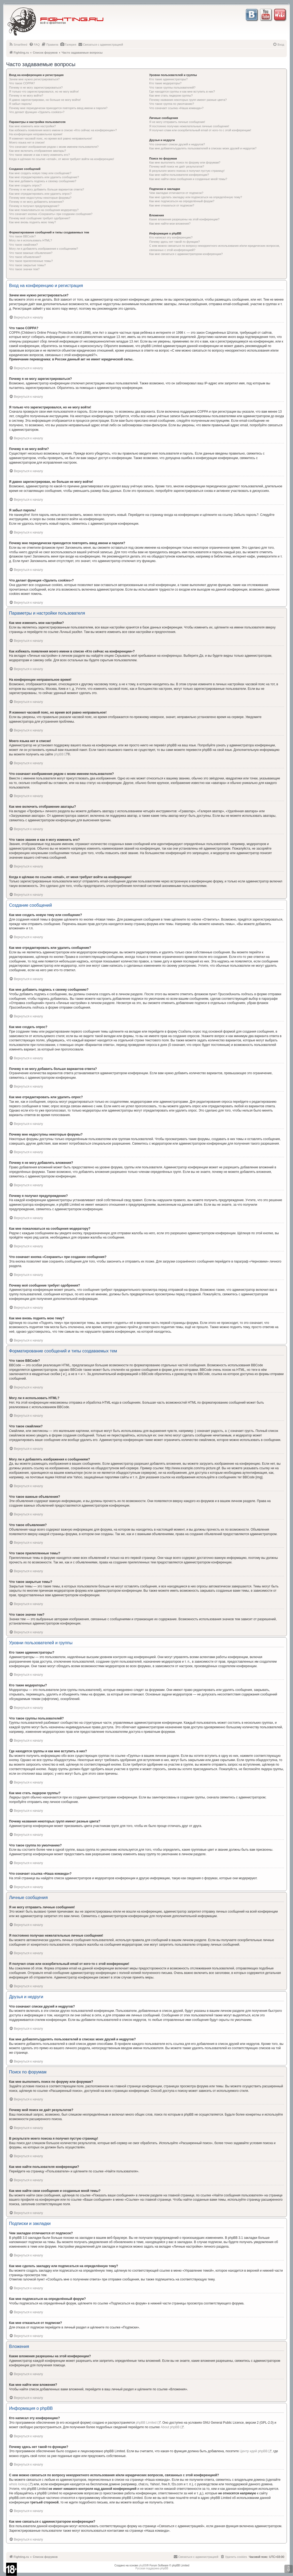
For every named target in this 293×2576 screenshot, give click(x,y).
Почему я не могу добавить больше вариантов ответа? (46, 189)
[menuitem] (18, 44)
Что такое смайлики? (23, 244)
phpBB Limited (146, 2422)
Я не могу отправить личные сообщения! (177, 122)
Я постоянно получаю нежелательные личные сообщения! (189, 126)
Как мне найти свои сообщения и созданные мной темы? (188, 179)
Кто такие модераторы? (165, 83)
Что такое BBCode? (22, 236)
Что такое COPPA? (22, 83)
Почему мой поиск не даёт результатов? (176, 166)
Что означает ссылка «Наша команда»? (176, 108)
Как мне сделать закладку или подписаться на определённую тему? (195, 197)
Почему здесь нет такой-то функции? (174, 241)
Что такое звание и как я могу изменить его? (39, 154)
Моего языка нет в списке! (27, 142)
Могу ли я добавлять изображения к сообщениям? (43, 248)
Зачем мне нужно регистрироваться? (34, 79)
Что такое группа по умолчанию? (171, 103)
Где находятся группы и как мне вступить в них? (182, 91)
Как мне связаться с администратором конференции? (186, 254)
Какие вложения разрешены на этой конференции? (184, 219)
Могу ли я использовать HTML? (30, 240)
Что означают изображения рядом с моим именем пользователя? (53, 146)
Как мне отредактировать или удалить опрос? (40, 193)
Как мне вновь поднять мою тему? (32, 222)
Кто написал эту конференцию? (170, 237)
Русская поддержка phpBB (151, 2568)
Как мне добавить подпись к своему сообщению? (42, 181)
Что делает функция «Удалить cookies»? (36, 112)
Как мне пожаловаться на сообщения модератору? (43, 210)
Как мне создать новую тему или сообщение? (40, 173)
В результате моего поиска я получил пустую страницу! (186, 170)
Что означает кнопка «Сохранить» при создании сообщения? (50, 214)
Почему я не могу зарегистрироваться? (36, 87)
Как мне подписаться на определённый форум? (181, 201)
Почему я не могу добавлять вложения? (36, 201)
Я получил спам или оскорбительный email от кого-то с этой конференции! (200, 130)
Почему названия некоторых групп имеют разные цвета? (188, 99)
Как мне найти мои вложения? (170, 223)
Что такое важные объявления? (30, 252)
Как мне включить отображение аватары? (37, 150)
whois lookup (18, 2484)
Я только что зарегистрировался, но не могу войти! (44, 91)
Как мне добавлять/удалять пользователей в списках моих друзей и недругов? (202, 148)
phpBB (59, 754)
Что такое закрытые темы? (27, 265)
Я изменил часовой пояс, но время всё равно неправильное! (50, 138)
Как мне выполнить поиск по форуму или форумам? (184, 162)
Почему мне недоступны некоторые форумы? (40, 197)
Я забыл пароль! (20, 103)
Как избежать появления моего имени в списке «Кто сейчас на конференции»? (63, 130)
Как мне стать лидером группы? (171, 95)
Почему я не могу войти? (26, 95)
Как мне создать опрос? (25, 185)
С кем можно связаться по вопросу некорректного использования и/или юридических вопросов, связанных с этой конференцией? (214, 247)
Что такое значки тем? (24, 269)
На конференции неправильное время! (35, 134)
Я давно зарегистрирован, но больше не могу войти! (45, 99)
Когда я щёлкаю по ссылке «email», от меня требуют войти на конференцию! (61, 159)
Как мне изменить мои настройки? (32, 126)
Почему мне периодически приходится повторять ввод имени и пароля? (58, 108)
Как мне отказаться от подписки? (171, 205)
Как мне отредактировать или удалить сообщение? (44, 177)
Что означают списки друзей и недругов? (177, 144)
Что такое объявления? (25, 256)
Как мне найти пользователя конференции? (179, 174)
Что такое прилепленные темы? (31, 260)
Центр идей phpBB (253, 2451)
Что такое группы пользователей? (172, 87)
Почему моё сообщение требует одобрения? (39, 218)
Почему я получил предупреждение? (34, 206)
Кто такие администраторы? (168, 79)
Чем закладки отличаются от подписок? (176, 192)
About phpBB (170, 2427)
